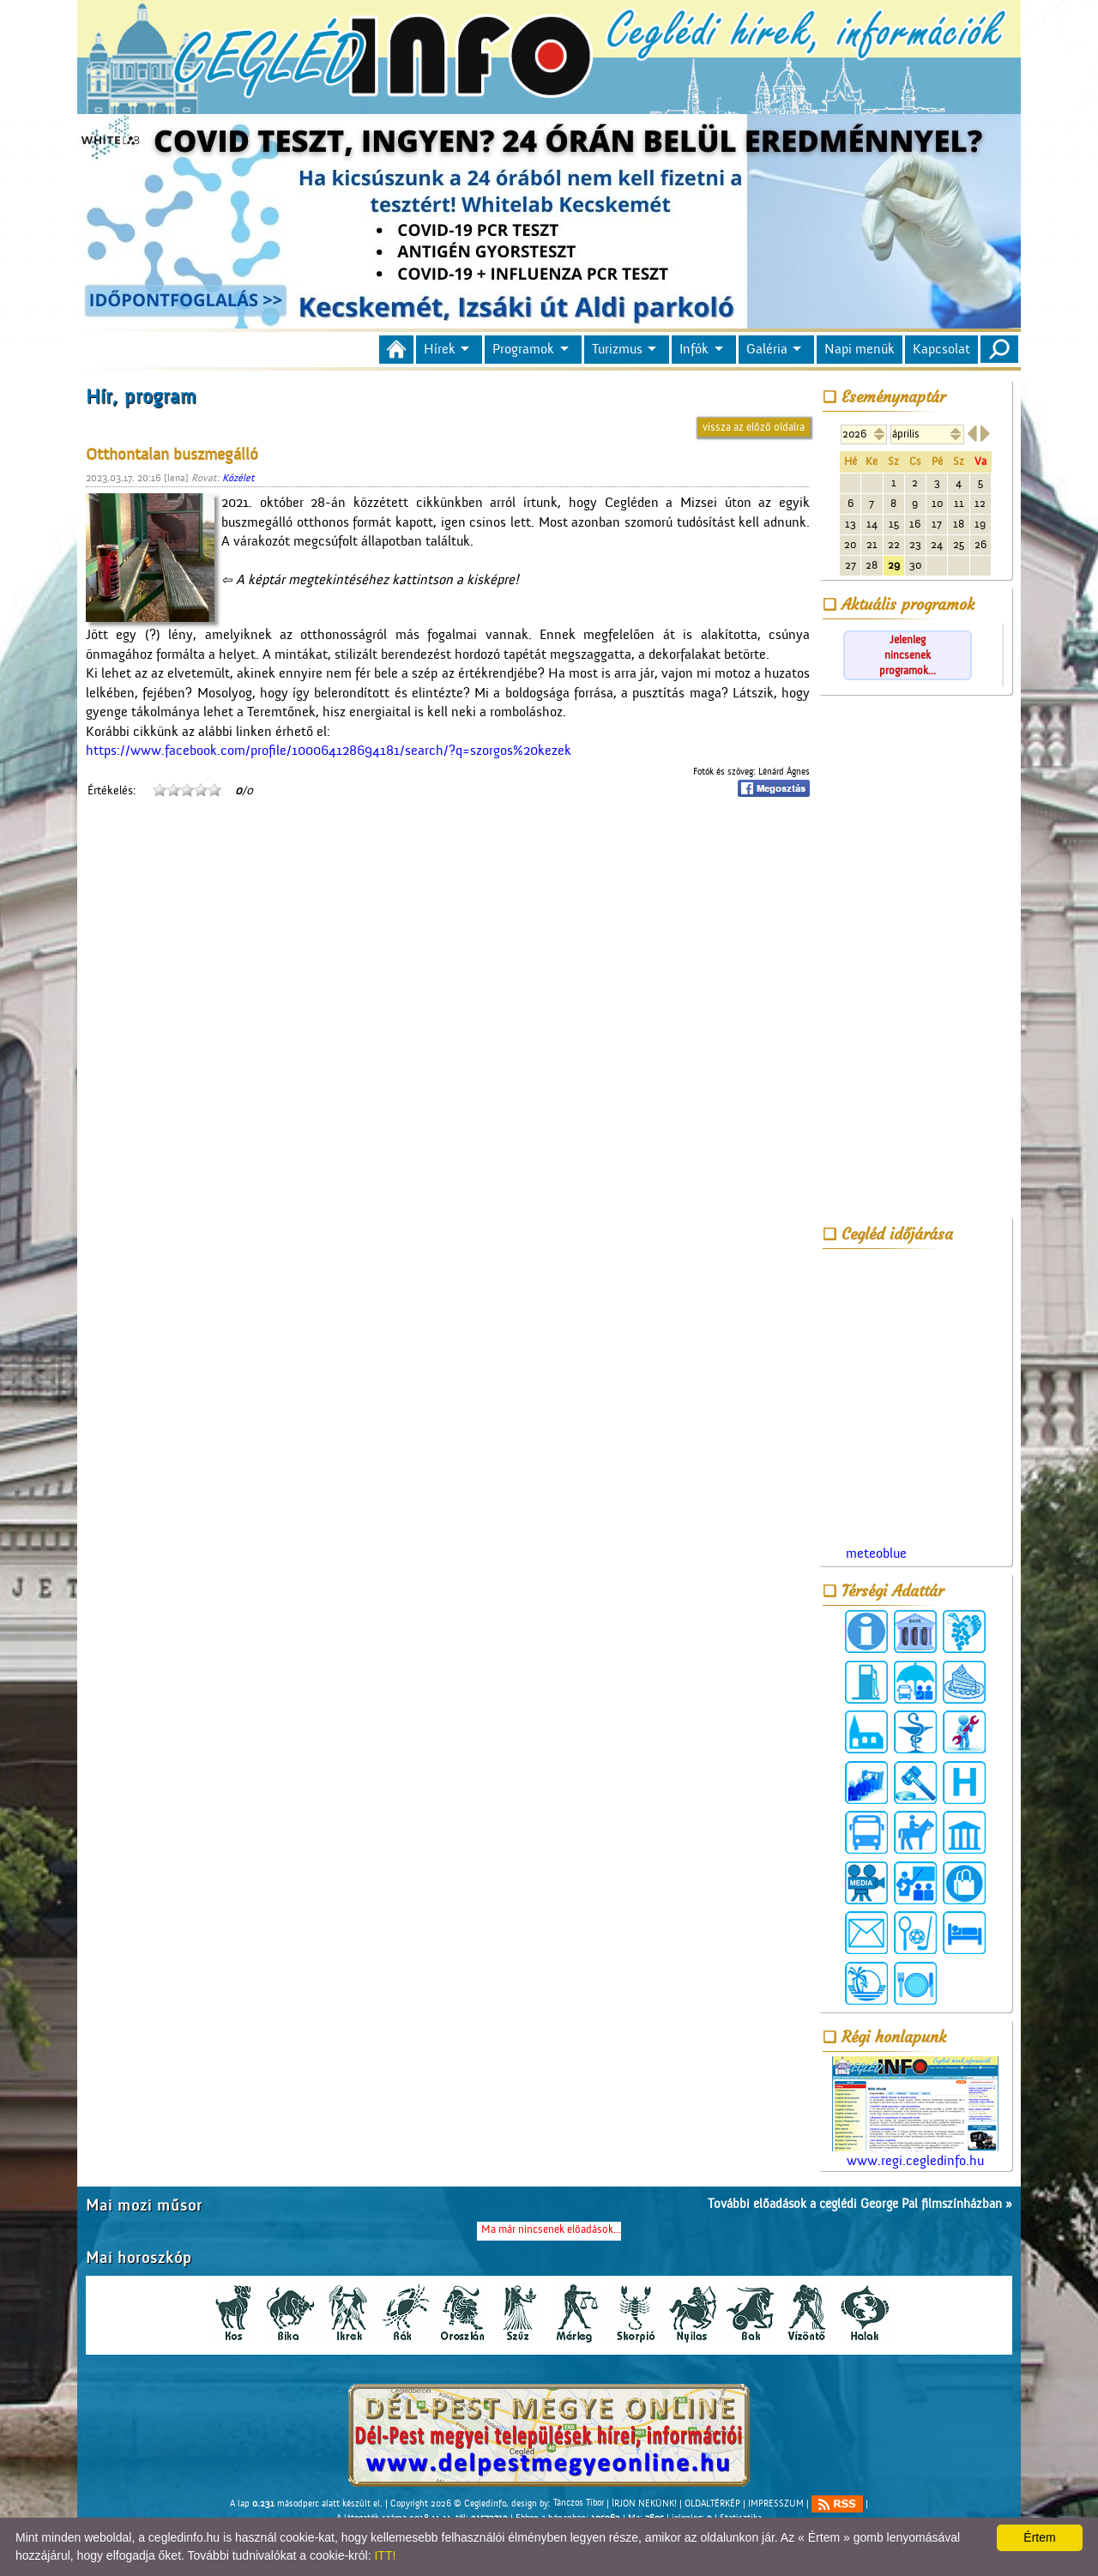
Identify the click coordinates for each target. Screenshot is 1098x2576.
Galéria (766, 349)
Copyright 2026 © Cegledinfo (448, 2503)
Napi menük (859, 349)
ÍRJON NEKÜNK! (644, 2503)
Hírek (439, 349)
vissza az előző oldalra (754, 426)
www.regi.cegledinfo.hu (915, 2112)
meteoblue (876, 1553)
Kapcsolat (941, 349)
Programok (523, 349)
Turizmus (617, 349)
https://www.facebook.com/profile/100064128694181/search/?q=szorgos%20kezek (328, 750)
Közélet (238, 478)
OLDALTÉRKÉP (712, 2503)
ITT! (384, 2555)
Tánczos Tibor (578, 2503)
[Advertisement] (915, 959)
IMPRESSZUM (776, 2503)
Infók (694, 349)
